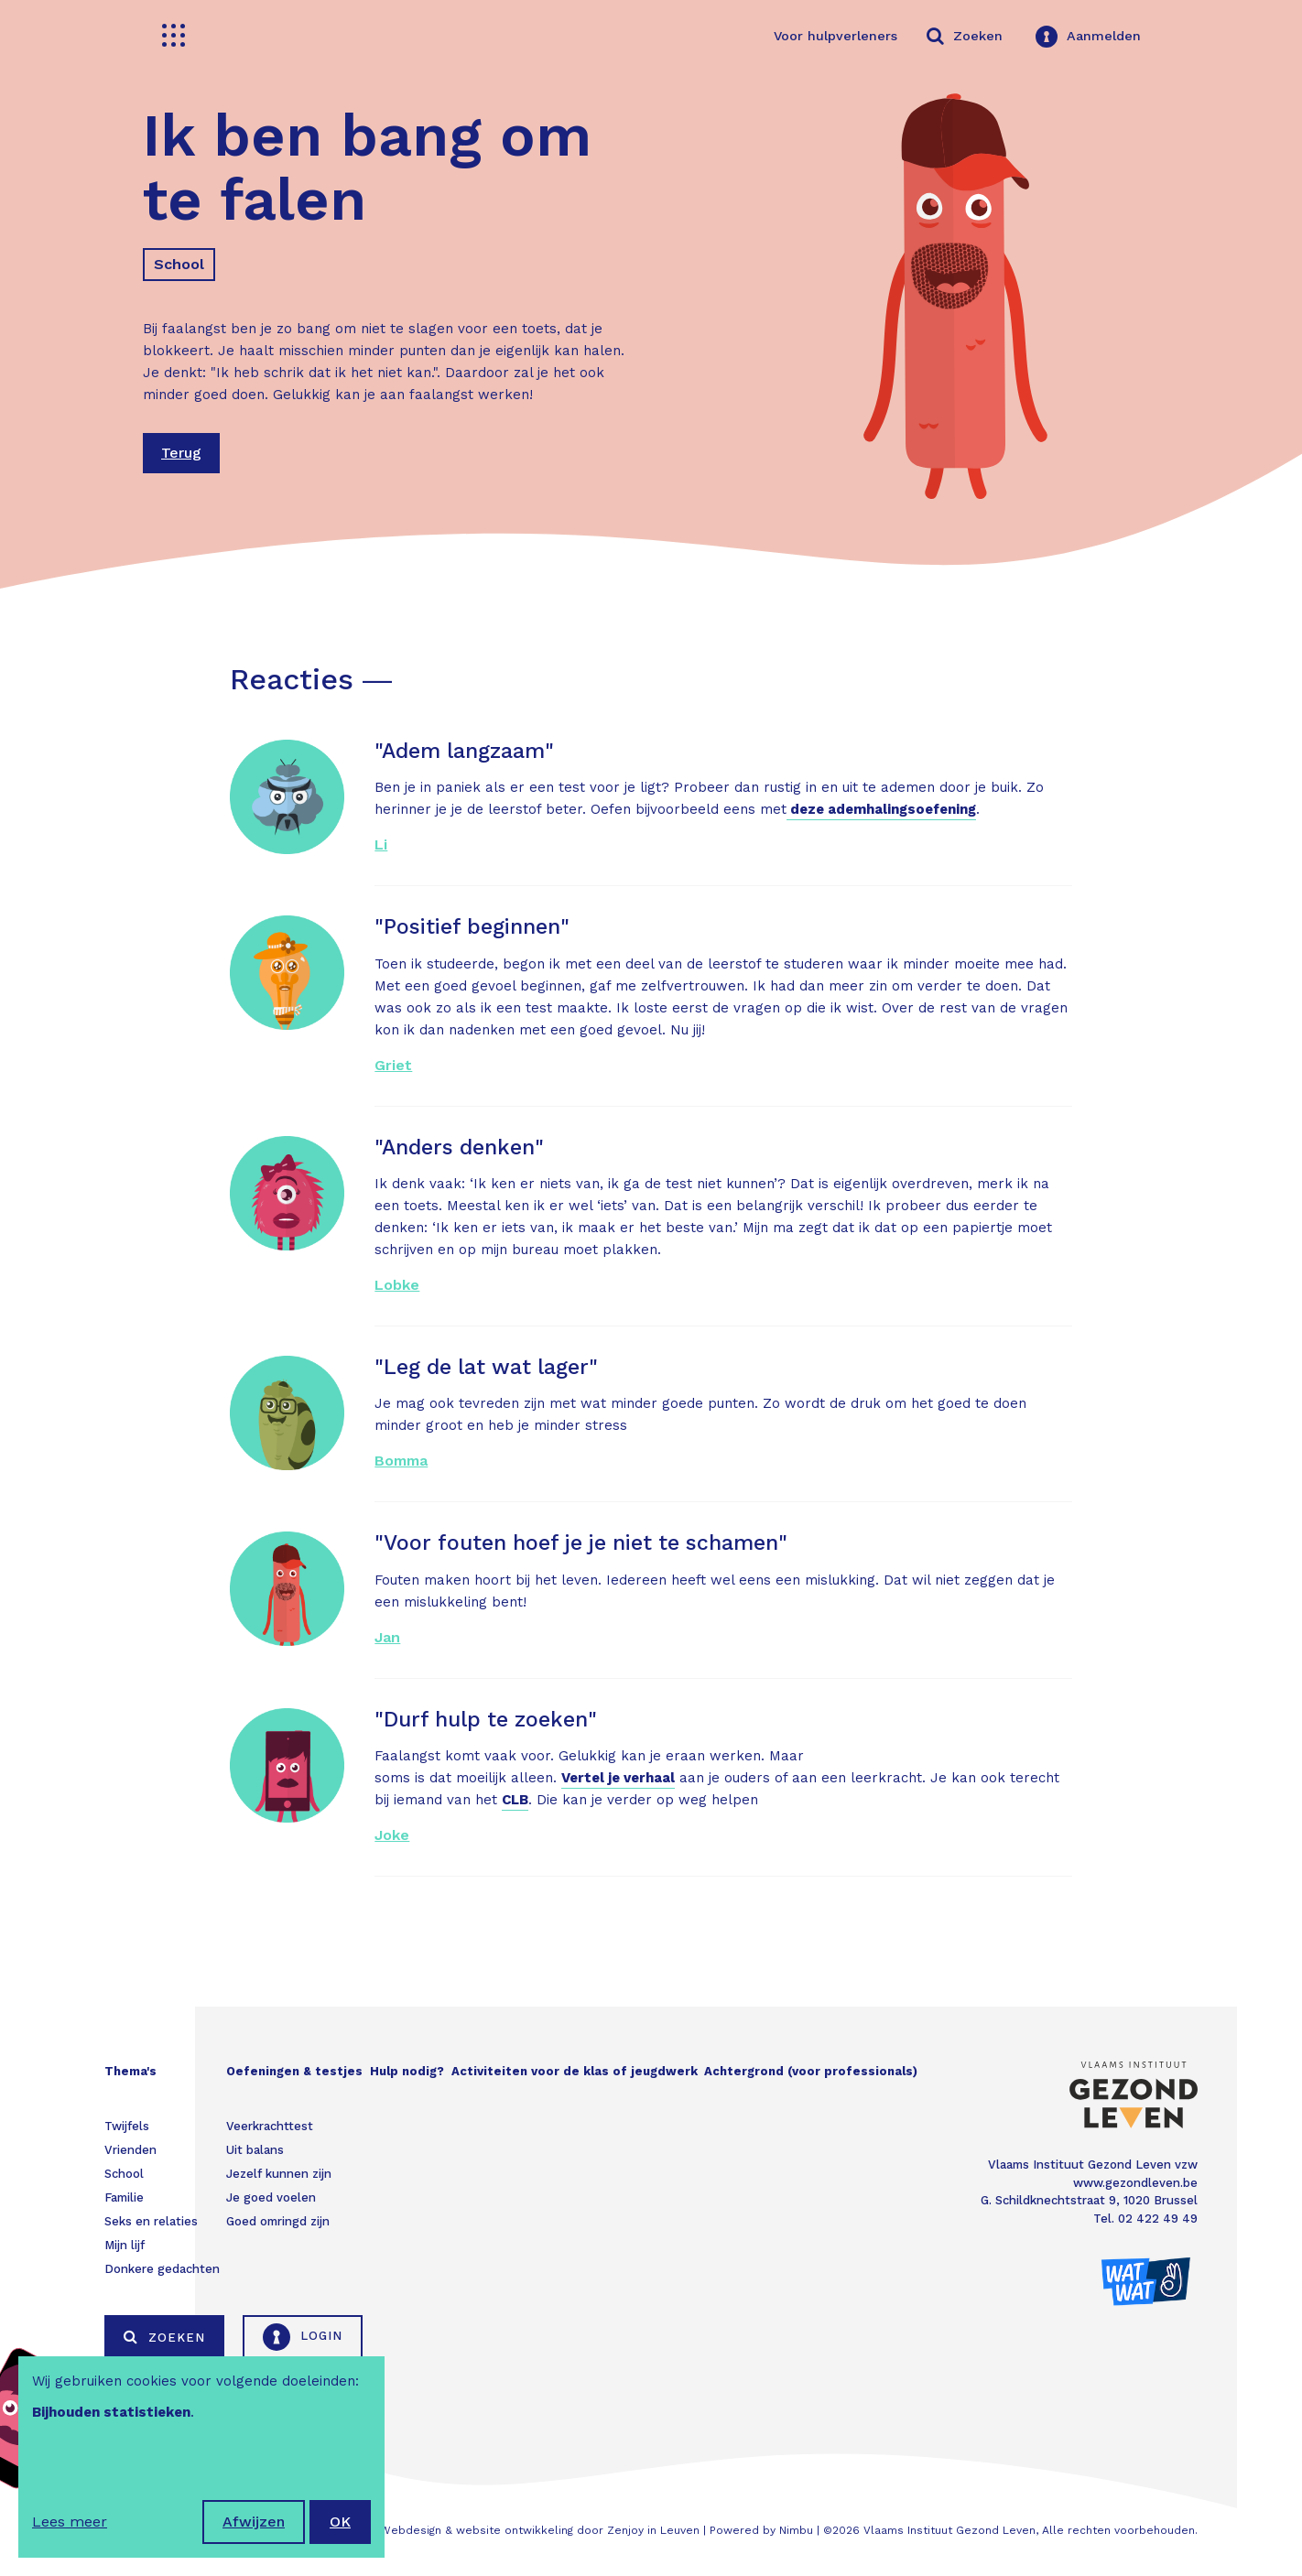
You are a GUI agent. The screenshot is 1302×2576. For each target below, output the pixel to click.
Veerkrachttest (269, 2126)
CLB (515, 1799)
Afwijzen (253, 2521)
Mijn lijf (124, 2245)
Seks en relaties (151, 2221)
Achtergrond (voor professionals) (810, 2071)
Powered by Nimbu (761, 2530)
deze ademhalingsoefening (881, 809)
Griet (393, 1065)
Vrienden (130, 2150)
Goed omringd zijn (278, 2221)
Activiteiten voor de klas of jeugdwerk (574, 2071)
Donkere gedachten (162, 2269)
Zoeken (164, 2337)
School (179, 264)
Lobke (396, 1284)
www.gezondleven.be (1135, 2183)
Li (380, 844)
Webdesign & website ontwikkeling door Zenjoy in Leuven (540, 2530)
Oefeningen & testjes (294, 2071)
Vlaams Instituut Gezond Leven (949, 2530)
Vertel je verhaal (618, 1778)
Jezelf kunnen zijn (278, 2174)
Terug (181, 452)
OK (340, 2521)
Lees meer (69, 2521)
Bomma (401, 1460)
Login (302, 2337)
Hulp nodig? (407, 2071)
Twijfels (126, 2126)
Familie (124, 2197)
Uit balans (255, 2150)
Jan (387, 1637)
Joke (391, 1835)
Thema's (130, 2071)
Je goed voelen (271, 2197)
